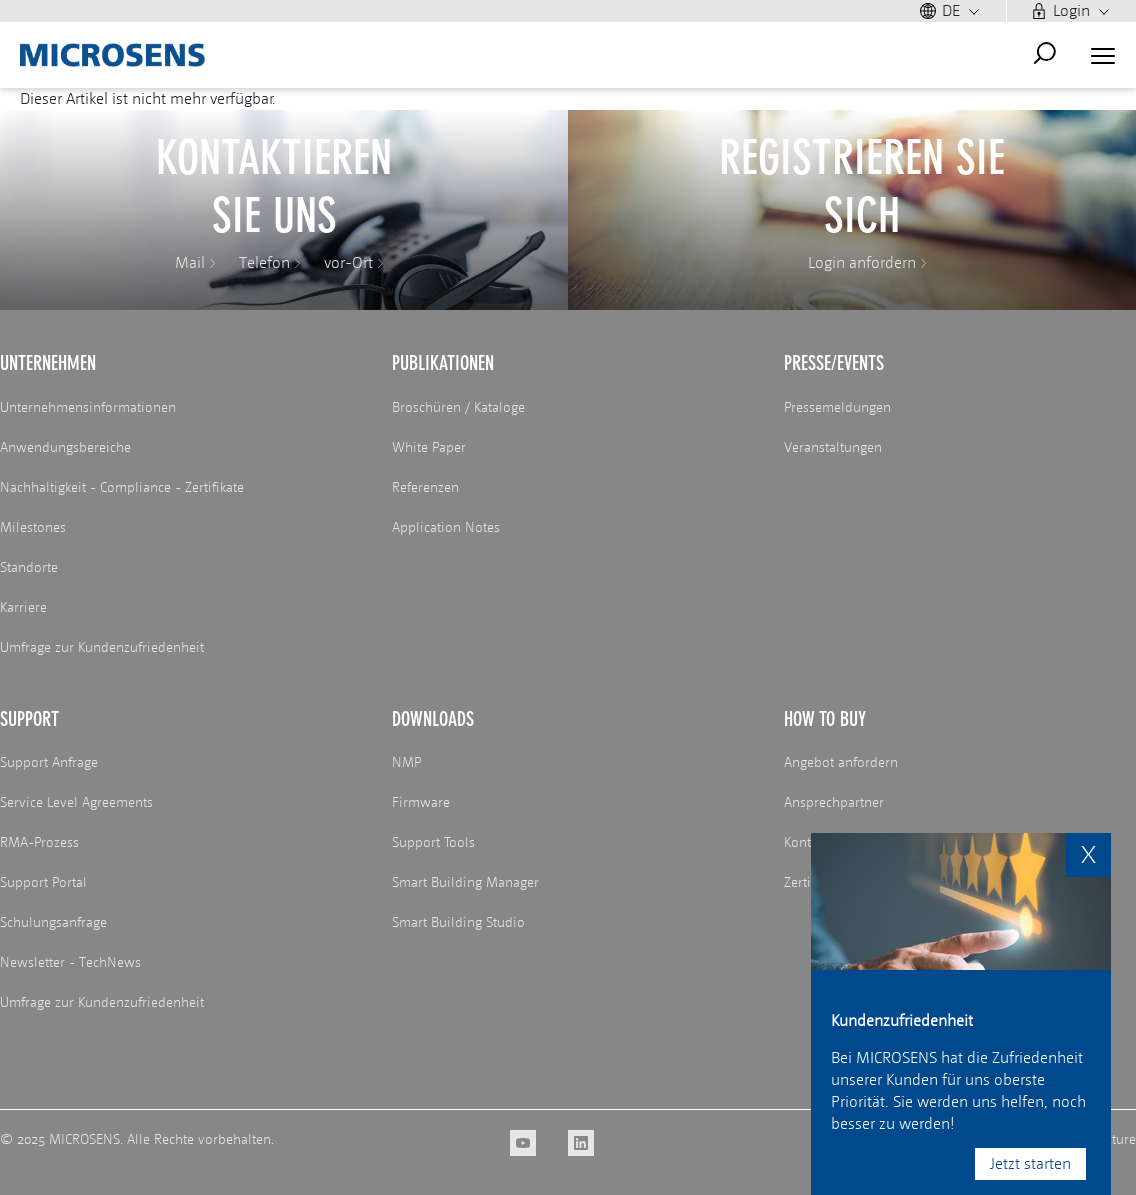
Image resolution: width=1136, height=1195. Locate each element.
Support (29, 719)
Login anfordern (862, 263)
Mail (190, 263)
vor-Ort (348, 263)
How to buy (825, 719)
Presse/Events (834, 363)
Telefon (264, 263)
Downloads (433, 719)
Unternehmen (48, 363)
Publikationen (443, 363)
